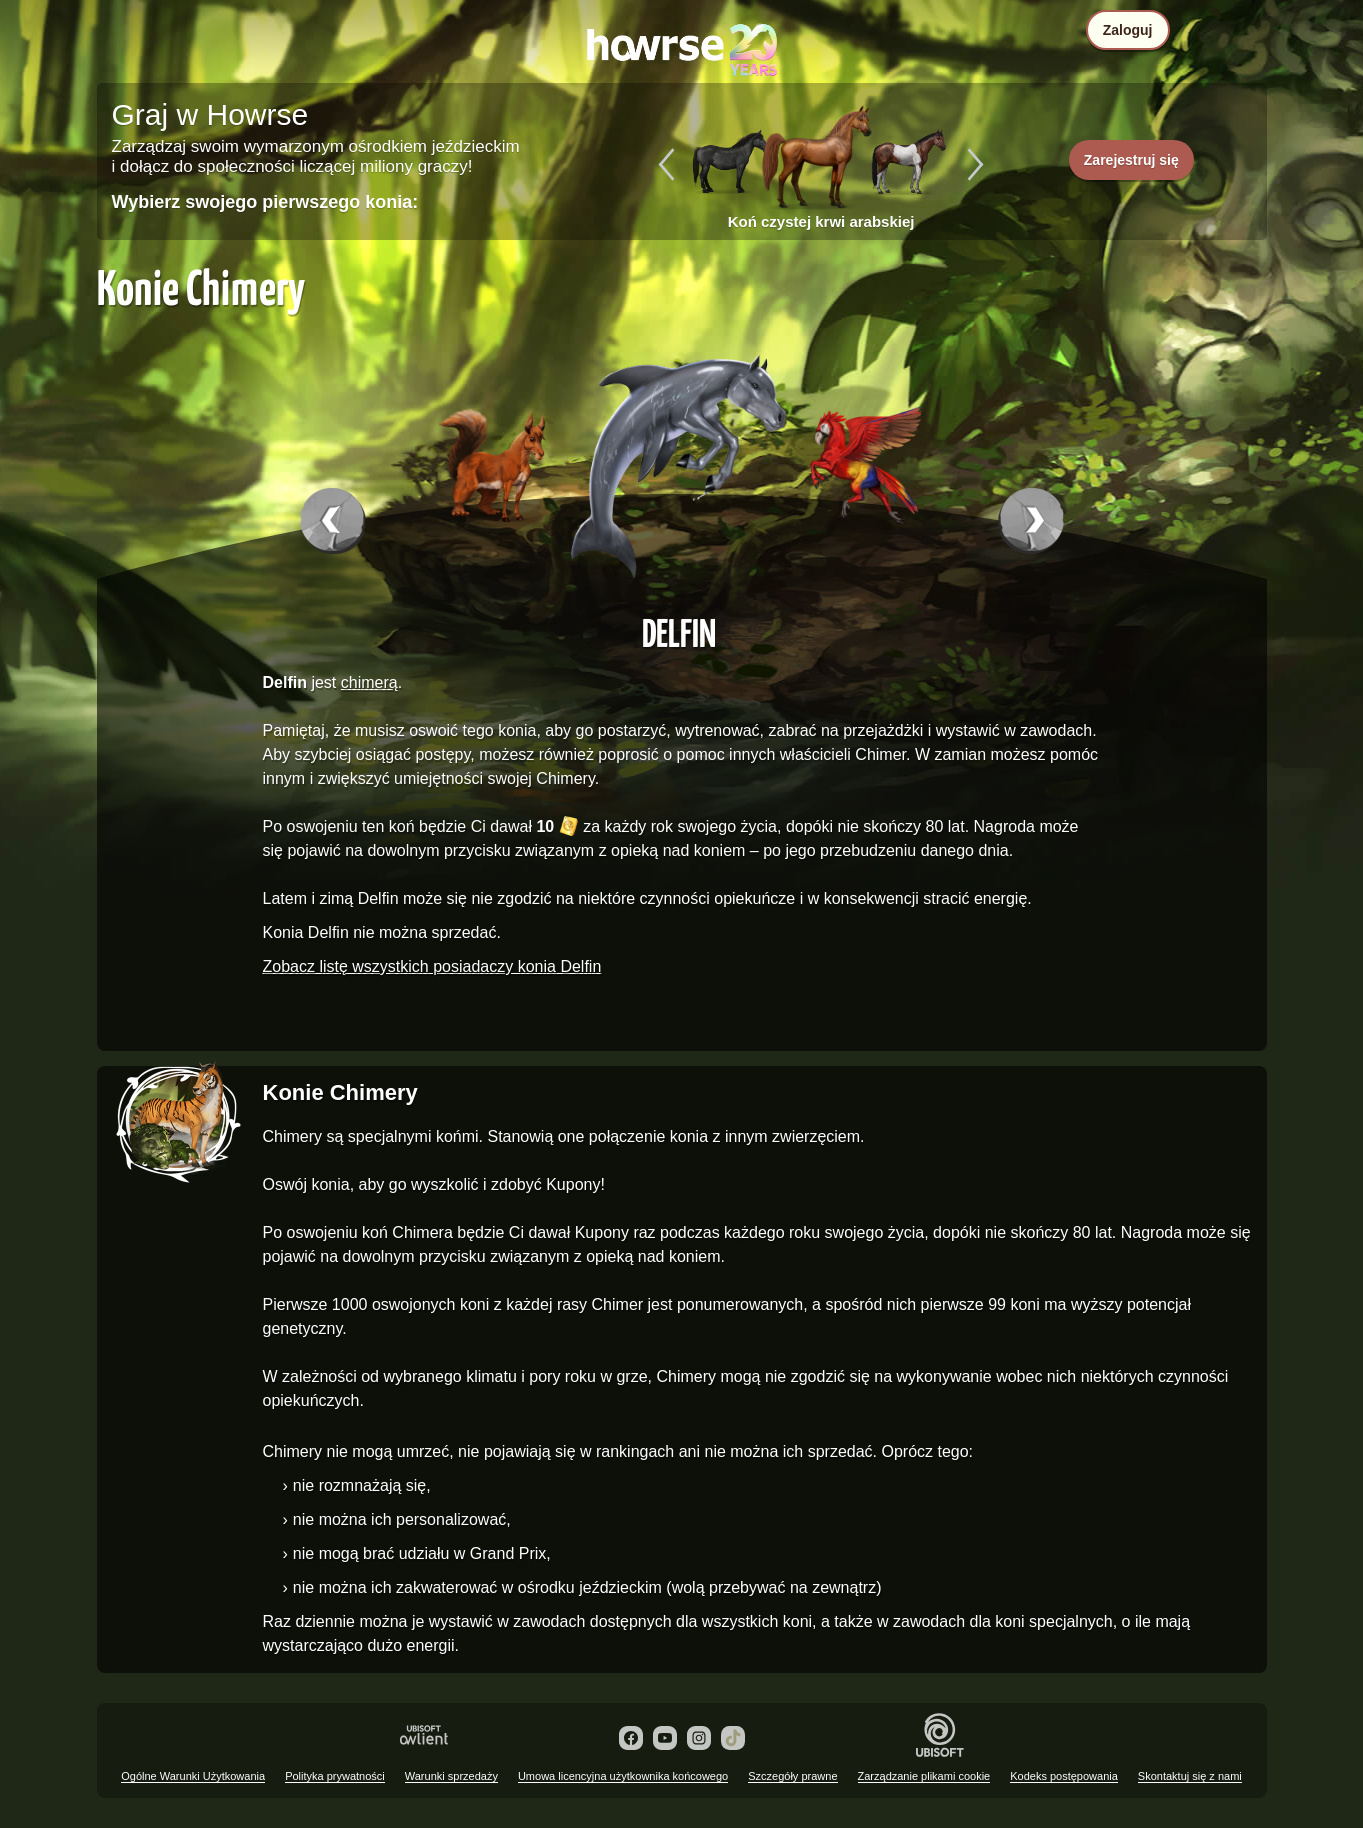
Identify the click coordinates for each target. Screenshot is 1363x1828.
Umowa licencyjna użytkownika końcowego (623, 1776)
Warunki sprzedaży (451, 1776)
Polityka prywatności (335, 1776)
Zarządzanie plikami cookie (924, 1776)
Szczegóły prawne (792, 1776)
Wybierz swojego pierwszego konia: (265, 202)
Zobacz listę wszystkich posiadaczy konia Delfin (432, 966)
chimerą (369, 682)
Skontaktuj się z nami (1190, 1776)
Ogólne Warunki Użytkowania (193, 1776)
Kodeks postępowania (1064, 1776)
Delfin (679, 632)
